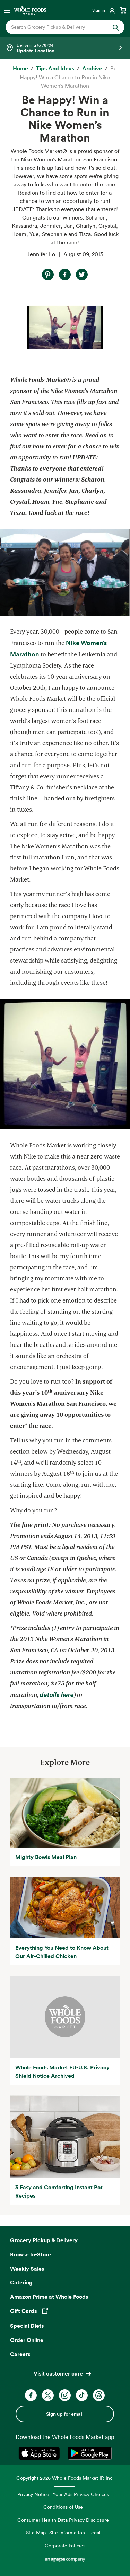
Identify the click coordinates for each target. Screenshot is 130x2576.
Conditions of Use (63, 2507)
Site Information (67, 2532)
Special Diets (27, 2325)
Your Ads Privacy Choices (81, 2494)
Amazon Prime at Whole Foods (49, 2296)
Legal (94, 2532)
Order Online (26, 2340)
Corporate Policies (65, 2545)
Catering (21, 2282)
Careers (20, 2354)
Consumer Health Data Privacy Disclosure (63, 2519)
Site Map (36, 2532)
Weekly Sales (27, 2268)
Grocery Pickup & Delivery (44, 2240)
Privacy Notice (33, 2494)
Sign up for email (65, 2413)
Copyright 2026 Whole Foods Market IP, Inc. (65, 2478)
